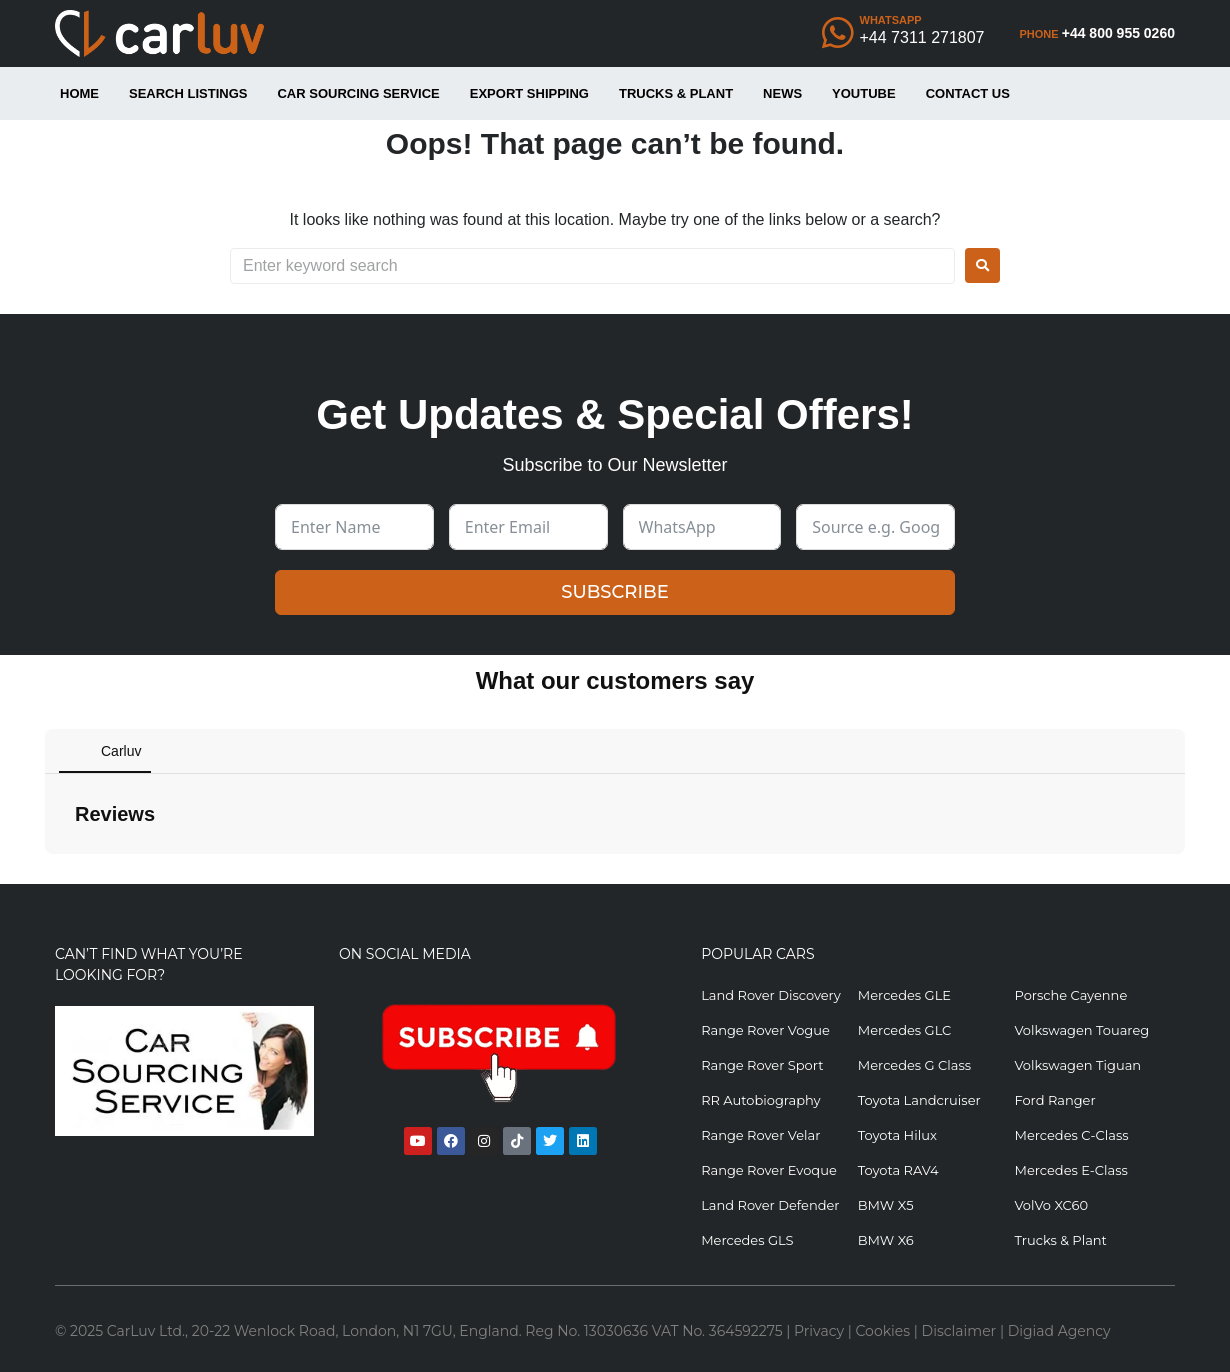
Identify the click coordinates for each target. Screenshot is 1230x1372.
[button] (45, 874)
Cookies (883, 1331)
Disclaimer (959, 1331)
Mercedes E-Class (1070, 1170)
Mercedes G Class (914, 1065)
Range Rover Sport (762, 1065)
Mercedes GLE (904, 995)
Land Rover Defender (770, 1205)
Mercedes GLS (747, 1240)
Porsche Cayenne (1070, 995)
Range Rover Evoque (769, 1170)
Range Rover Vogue (765, 1030)
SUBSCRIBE (614, 592)
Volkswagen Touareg (1081, 1030)
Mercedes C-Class (1071, 1135)
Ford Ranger (1054, 1100)
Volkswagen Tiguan (1077, 1065)
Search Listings (188, 93)
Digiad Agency (1059, 1331)
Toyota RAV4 (898, 1170)
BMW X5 (886, 1205)
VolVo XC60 (1051, 1205)
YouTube (864, 93)
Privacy (819, 1331)
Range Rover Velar (760, 1135)
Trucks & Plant (676, 93)
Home (79, 93)
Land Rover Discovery (771, 995)
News (782, 93)
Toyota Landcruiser (919, 1100)
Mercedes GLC (905, 1030)
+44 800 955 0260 (1118, 33)
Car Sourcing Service (358, 93)
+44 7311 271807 (922, 37)
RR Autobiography (760, 1100)
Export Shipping (529, 93)
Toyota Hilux (897, 1135)
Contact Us (968, 93)
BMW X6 (886, 1240)
